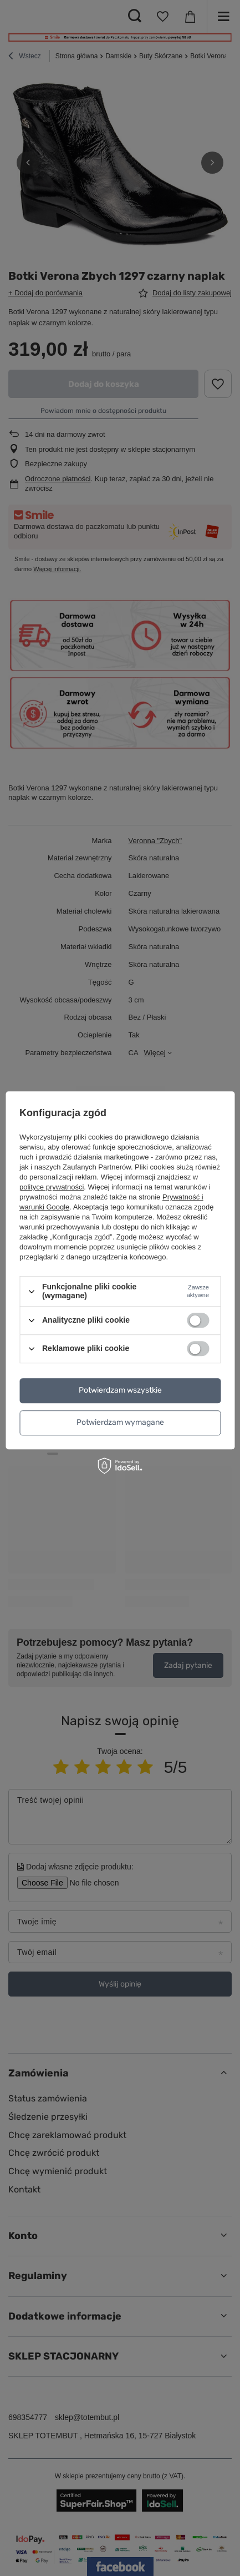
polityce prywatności (51, 1187)
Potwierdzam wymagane (120, 1422)
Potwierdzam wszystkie (120, 1390)
